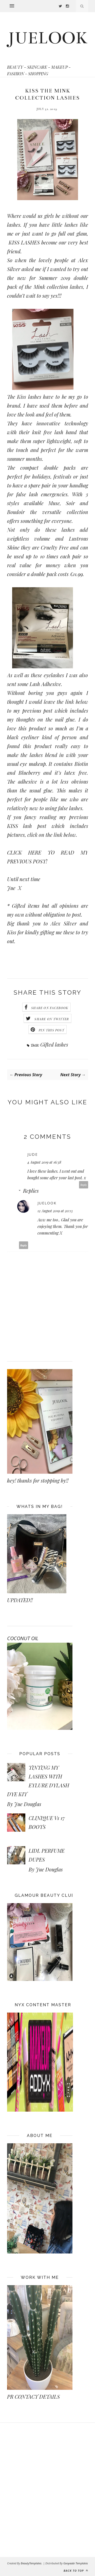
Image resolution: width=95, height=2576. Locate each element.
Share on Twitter (51, 1019)
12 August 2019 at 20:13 (55, 1210)
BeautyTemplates (31, 2563)
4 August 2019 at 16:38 (44, 1162)
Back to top (76, 2570)
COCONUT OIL (23, 1638)
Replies (31, 1190)
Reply (84, 1184)
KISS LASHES (24, 242)
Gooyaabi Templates (75, 2563)
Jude (32, 1154)
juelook (46, 1203)
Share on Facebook (49, 1008)
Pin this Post (51, 1030)
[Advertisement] (47, 2485)
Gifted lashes (54, 1044)
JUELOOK (47, 38)
